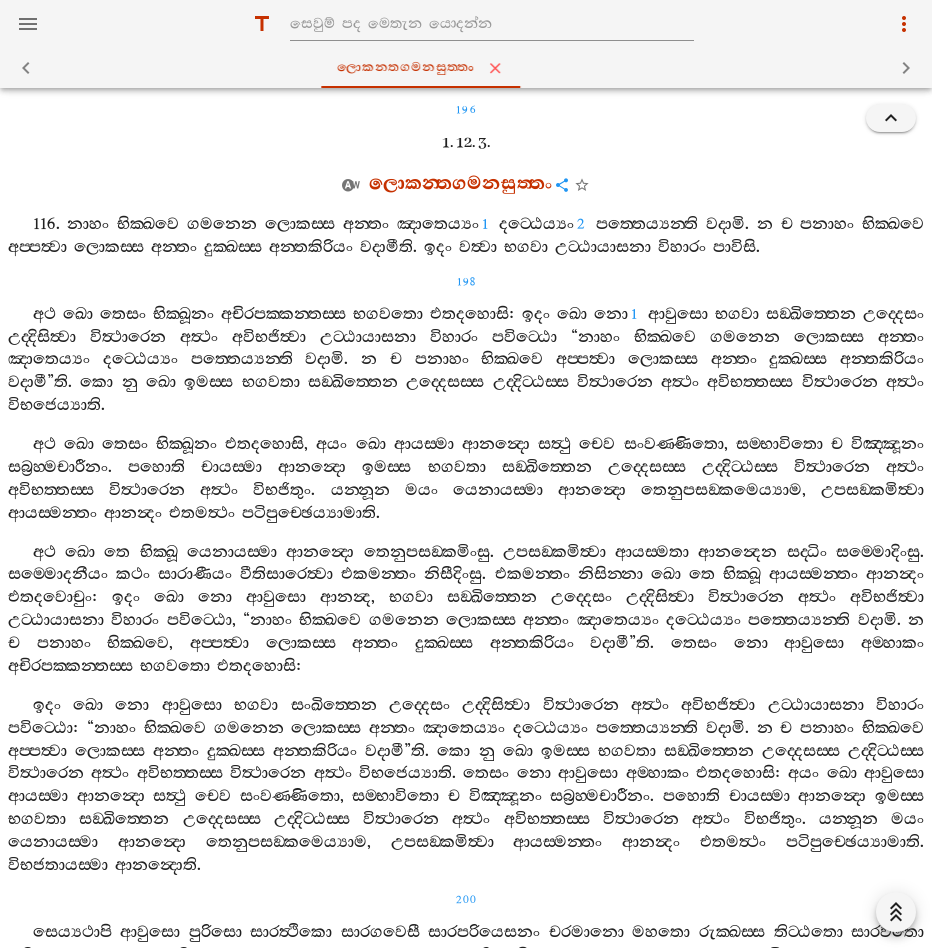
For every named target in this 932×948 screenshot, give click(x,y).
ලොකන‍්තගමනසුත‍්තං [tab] (470, 68)
